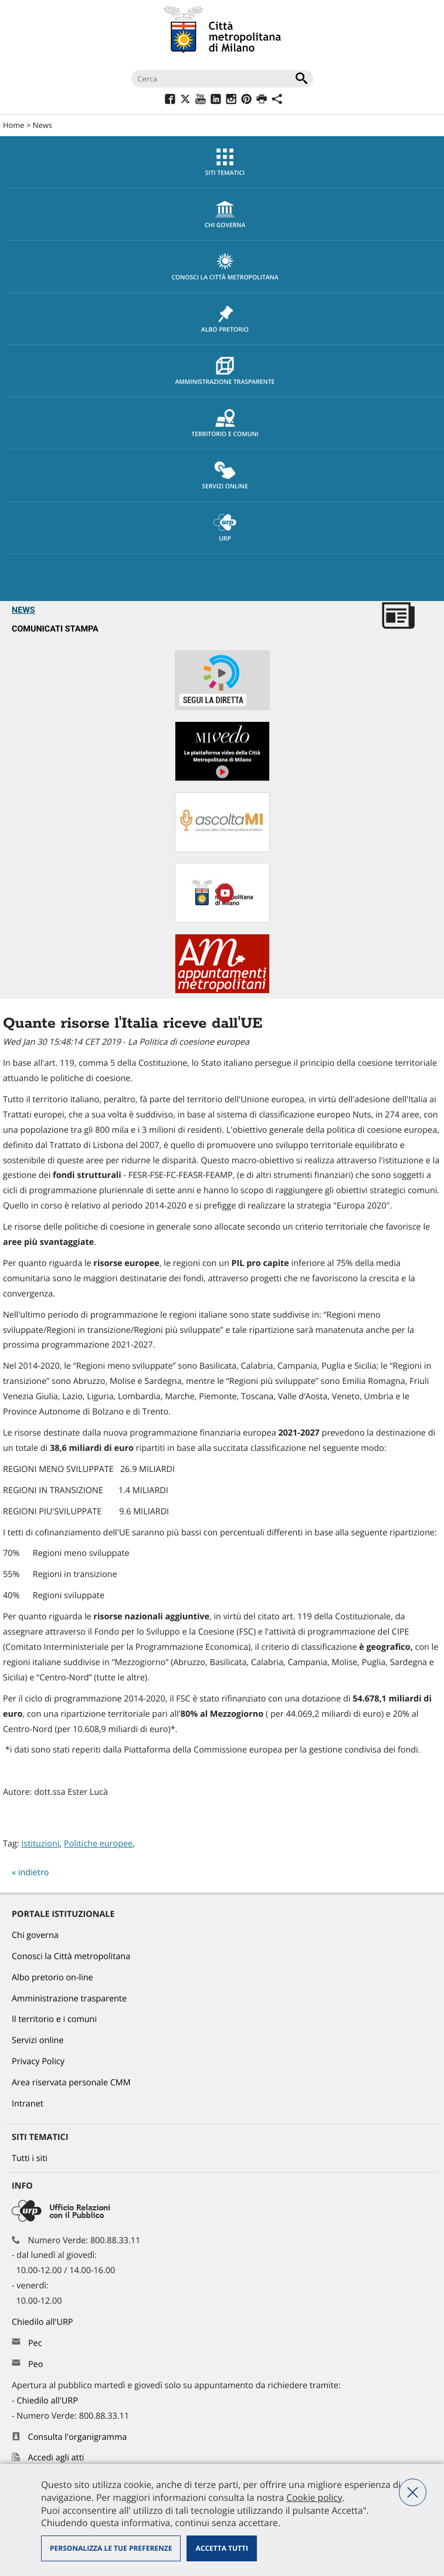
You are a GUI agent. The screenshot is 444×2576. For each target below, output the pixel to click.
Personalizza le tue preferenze (111, 2548)
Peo (35, 2364)
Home (14, 125)
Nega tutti (412, 2492)
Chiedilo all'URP (43, 2322)
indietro (33, 1872)
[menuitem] (222, 162)
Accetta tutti (221, 2548)
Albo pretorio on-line (52, 1977)
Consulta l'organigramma (77, 2437)
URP (225, 528)
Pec (35, 2343)
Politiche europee (98, 1843)
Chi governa (35, 1935)
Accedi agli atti (56, 2457)
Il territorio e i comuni (54, 2019)
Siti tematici (225, 162)
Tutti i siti (30, 2158)
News (42, 125)
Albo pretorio (225, 319)
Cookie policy (314, 2497)
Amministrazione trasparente (225, 371)
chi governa (225, 214)
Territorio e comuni (225, 423)
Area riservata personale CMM (71, 2082)
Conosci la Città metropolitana (225, 267)
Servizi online (225, 476)
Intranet (27, 2103)
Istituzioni (40, 1843)
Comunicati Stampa (55, 629)
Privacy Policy (38, 2061)
